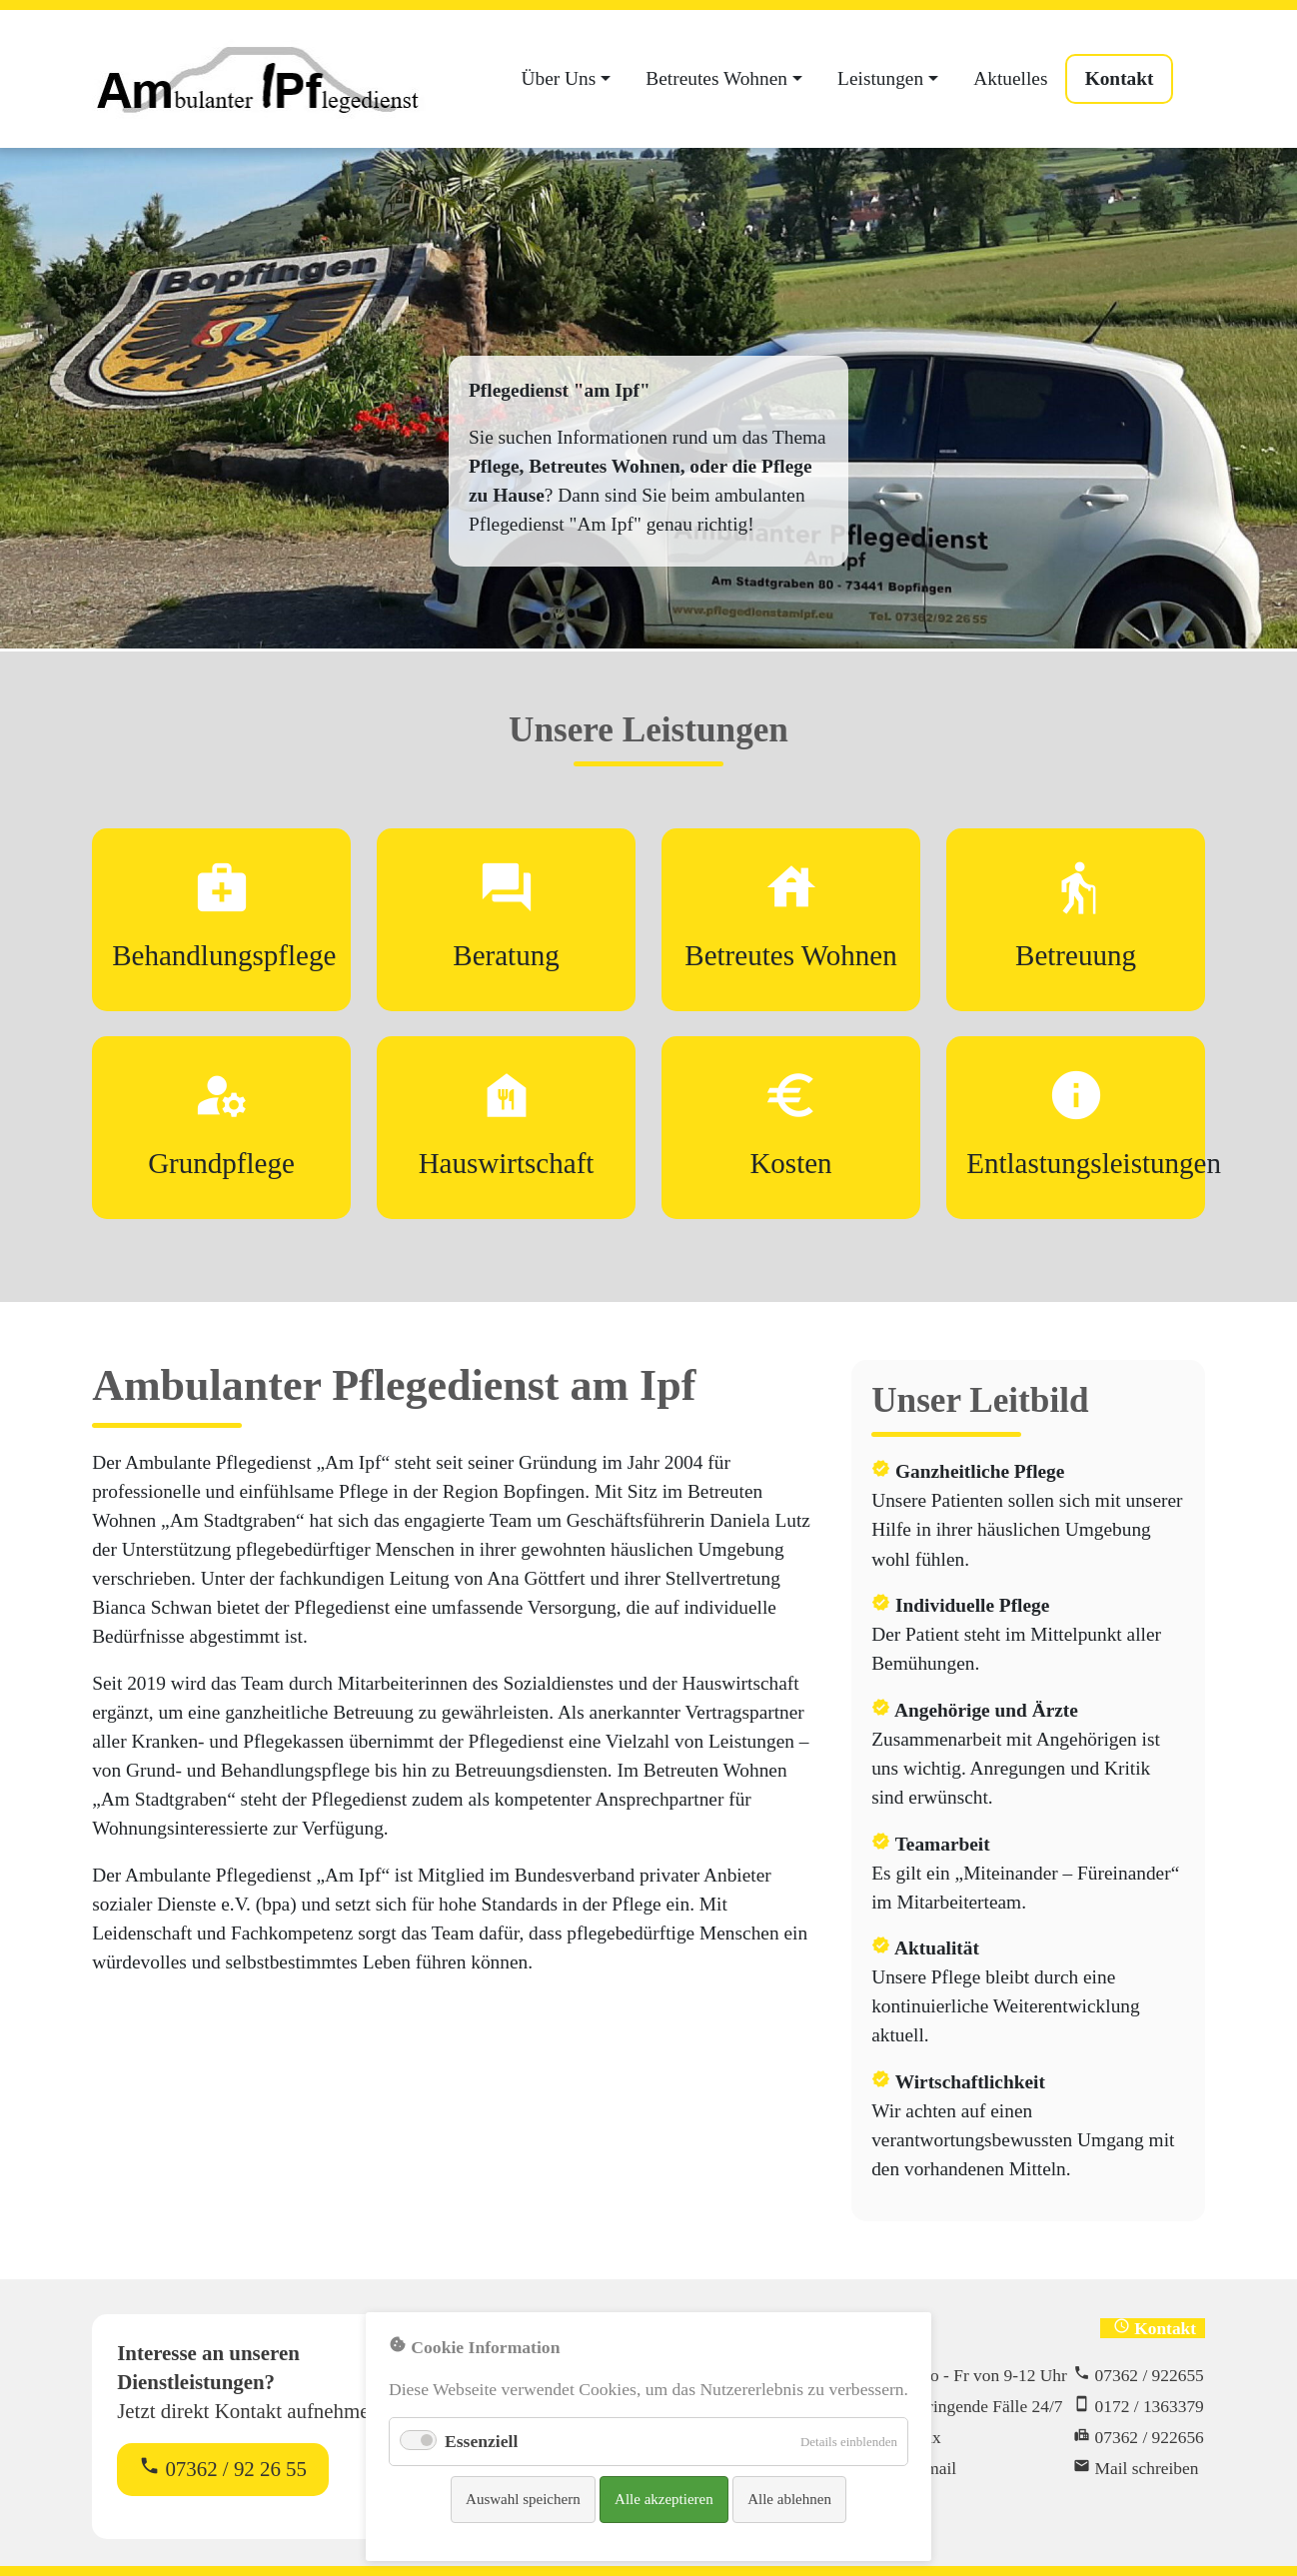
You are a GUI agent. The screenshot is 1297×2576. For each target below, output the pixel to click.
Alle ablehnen (789, 2499)
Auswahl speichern (523, 2499)
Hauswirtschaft (507, 1163)
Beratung (506, 955)
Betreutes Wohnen (790, 955)
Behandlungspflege (224, 955)
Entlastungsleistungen (1093, 1163)
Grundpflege (221, 1163)
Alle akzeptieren (664, 2499)
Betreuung (1075, 955)
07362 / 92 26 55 (223, 2468)
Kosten (790, 1163)
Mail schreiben (1147, 2468)
